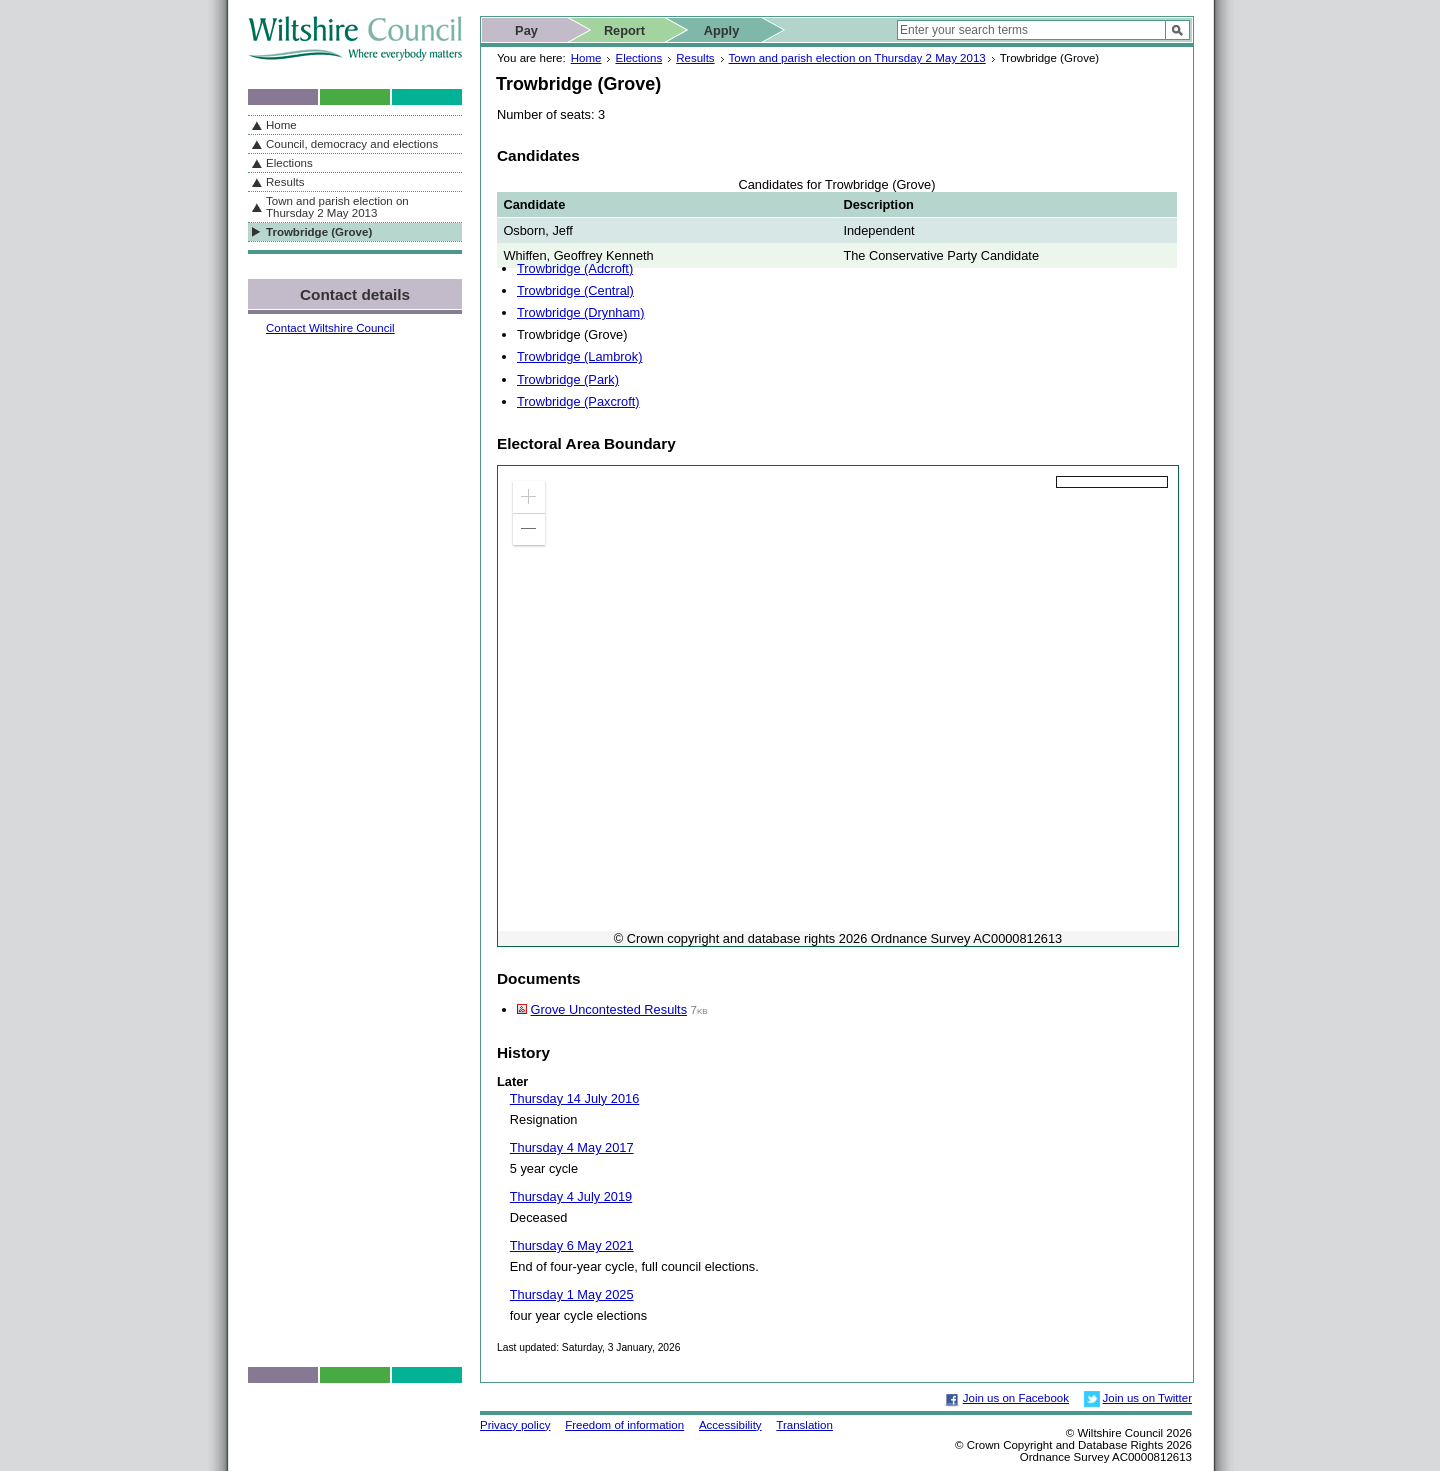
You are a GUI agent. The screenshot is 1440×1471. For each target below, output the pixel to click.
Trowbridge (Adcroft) (575, 268)
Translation (804, 1425)
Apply (722, 30)
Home (586, 58)
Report (624, 30)
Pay (526, 30)
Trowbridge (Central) (575, 290)
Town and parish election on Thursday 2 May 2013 (857, 58)
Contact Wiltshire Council (330, 328)
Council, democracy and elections (352, 144)
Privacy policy (515, 1425)
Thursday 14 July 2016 (574, 1098)
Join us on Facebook (1016, 1398)
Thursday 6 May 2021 (572, 1245)
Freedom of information (624, 1425)
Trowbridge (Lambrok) (579, 356)
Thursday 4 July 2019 (571, 1196)
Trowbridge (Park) (568, 379)
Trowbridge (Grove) (319, 232)
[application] (838, 706)
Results (695, 58)
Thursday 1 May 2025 (572, 1294)
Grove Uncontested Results (609, 1009)
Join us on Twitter (1147, 1398)
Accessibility (730, 1425)
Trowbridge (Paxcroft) (578, 401)
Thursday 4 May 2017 (572, 1147)
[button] (529, 497)
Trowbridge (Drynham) (581, 312)
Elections (638, 58)
